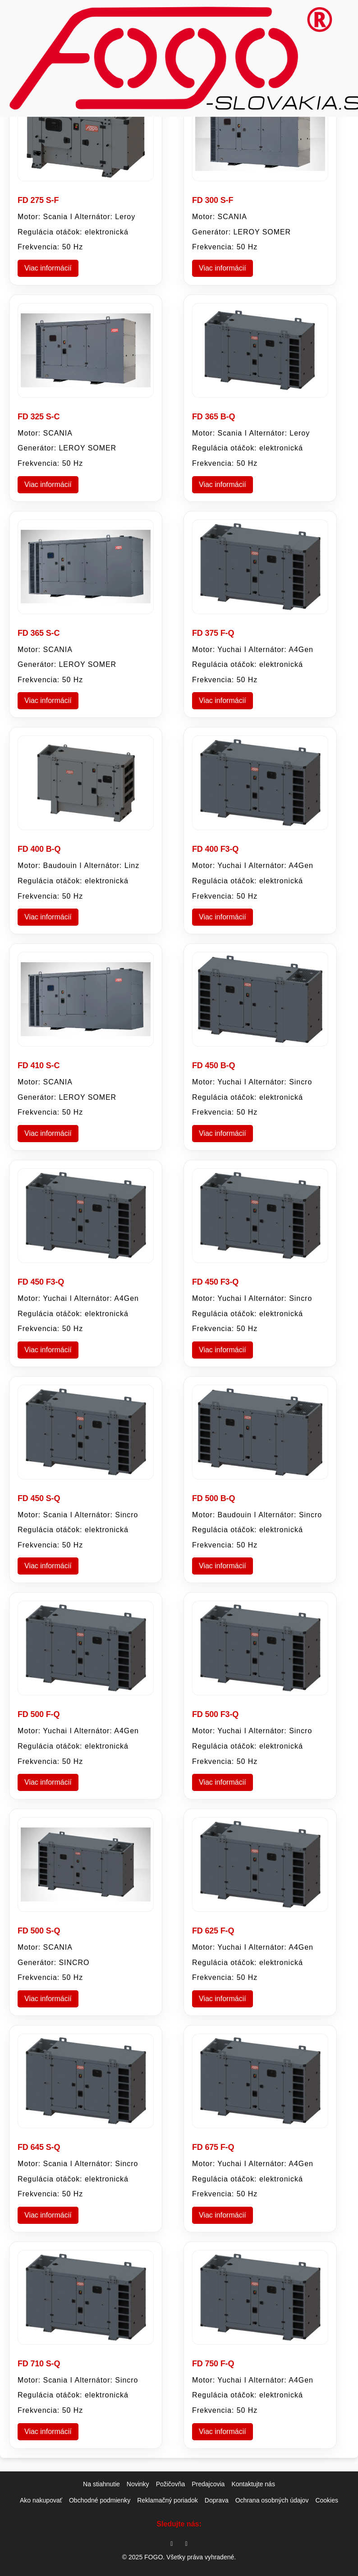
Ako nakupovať (41, 2500)
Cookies (326, 2500)
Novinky (138, 2484)
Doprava (217, 2500)
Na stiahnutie (101, 2484)
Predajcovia (208, 2484)
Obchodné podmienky (99, 2500)
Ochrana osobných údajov (272, 2500)
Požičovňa (170, 2484)
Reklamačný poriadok (167, 2500)
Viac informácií (48, 268)
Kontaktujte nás (253, 2484)
